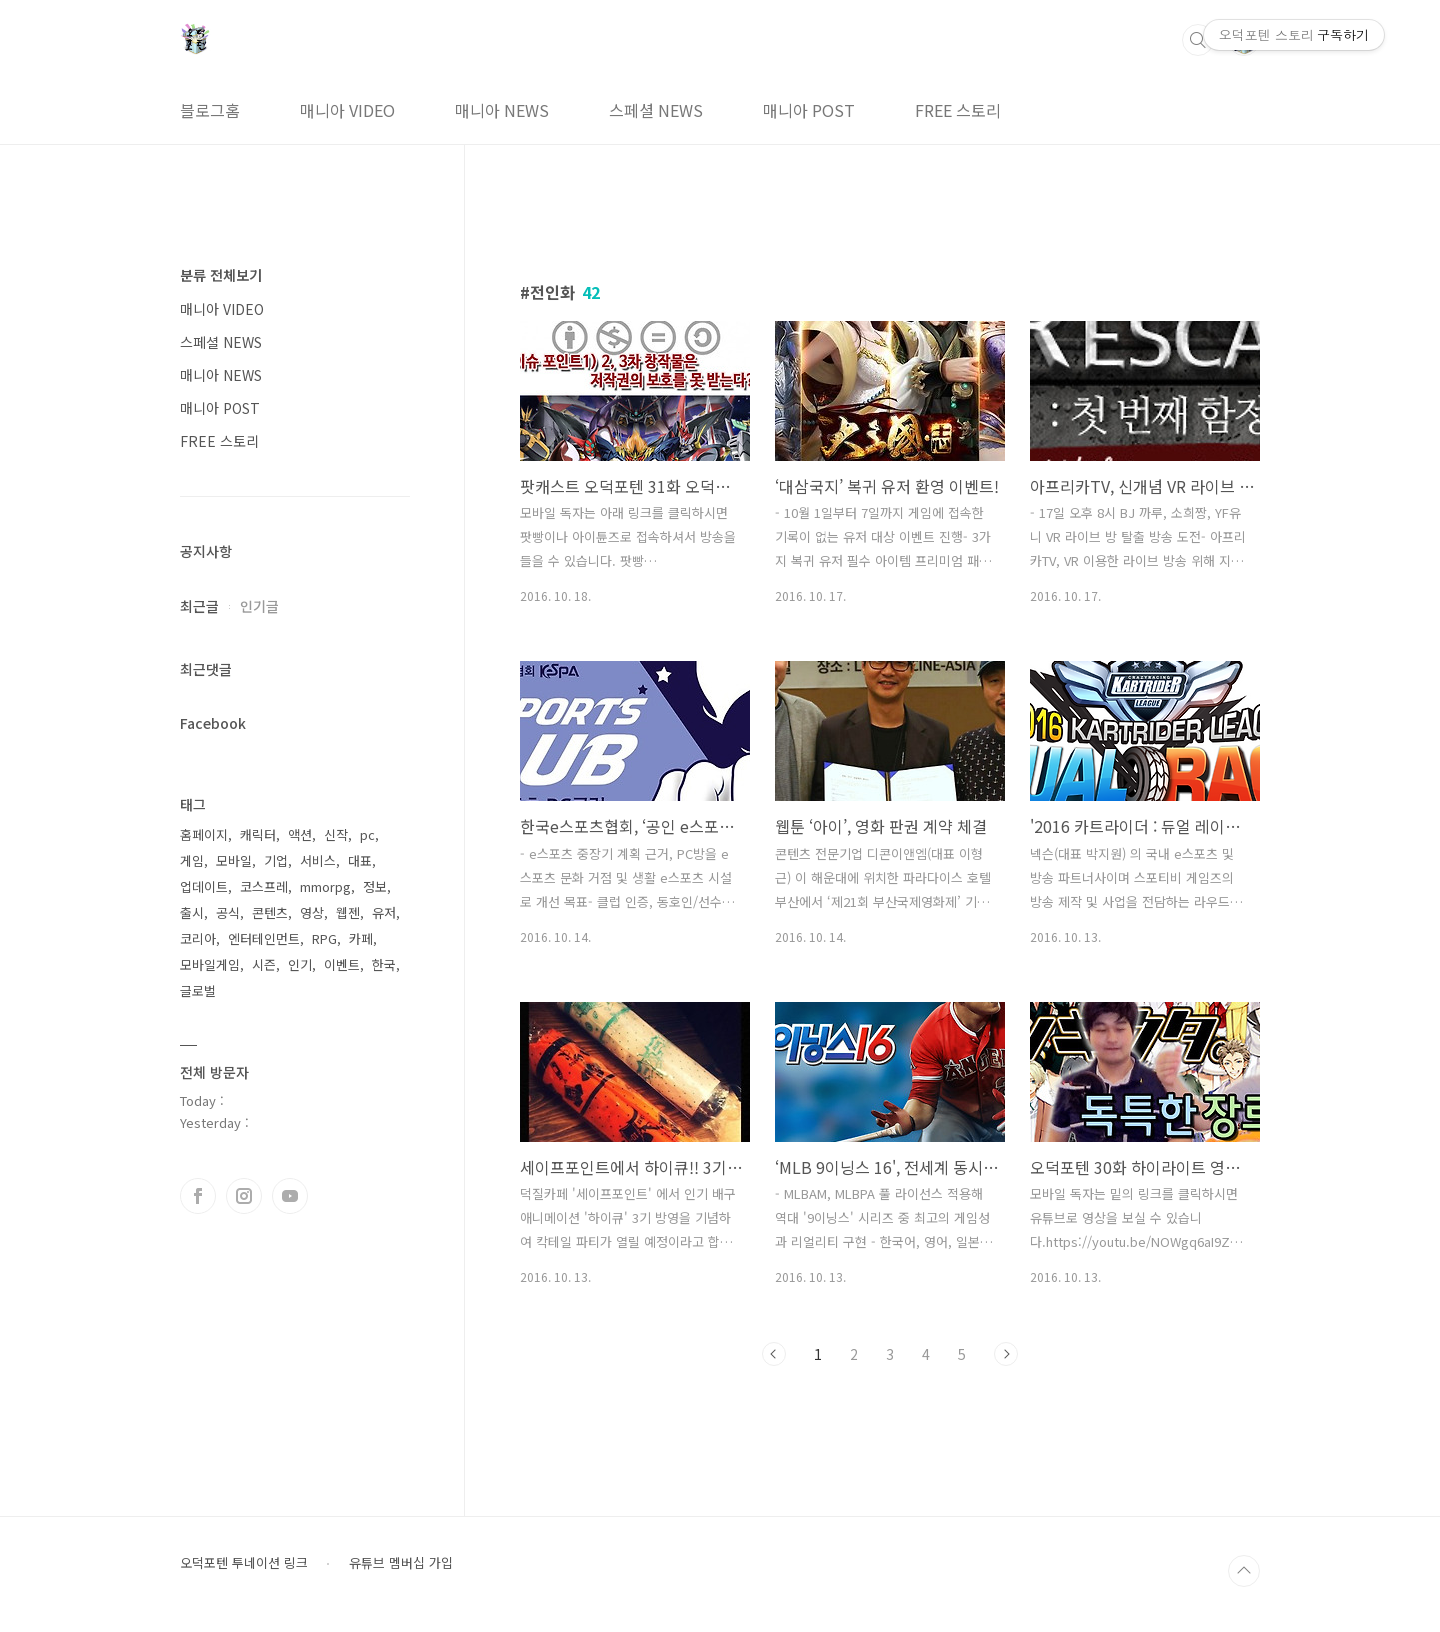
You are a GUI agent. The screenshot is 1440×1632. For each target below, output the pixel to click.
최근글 (199, 606)
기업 (276, 860)
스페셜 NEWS (656, 110)
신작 (336, 834)
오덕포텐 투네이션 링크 (244, 1563)
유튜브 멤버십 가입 (401, 1563)
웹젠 (348, 912)
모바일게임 (210, 964)
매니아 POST (809, 110)
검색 (1198, 40)
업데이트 (204, 886)
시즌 (264, 964)
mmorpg (325, 886)
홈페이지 (204, 834)
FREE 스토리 (958, 110)
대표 (360, 860)
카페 (361, 938)
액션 (300, 834)
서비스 (318, 860)
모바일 (234, 860)
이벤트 (342, 964)
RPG (324, 938)
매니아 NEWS (502, 110)
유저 (384, 912)
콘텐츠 (270, 912)
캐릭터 (258, 834)
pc (367, 834)
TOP (1244, 1571)
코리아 (198, 938)
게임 (192, 860)
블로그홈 (210, 110)
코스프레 (264, 886)
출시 (192, 912)
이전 (774, 1354)
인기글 (259, 606)
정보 (375, 886)
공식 (228, 912)
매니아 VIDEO (347, 110)
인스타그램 (244, 1196)
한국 (384, 964)
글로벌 (198, 990)
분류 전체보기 (221, 275)
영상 (312, 912)
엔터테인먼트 (264, 938)
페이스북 (198, 1196)
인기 (300, 964)
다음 (1006, 1354)
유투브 (290, 1196)
